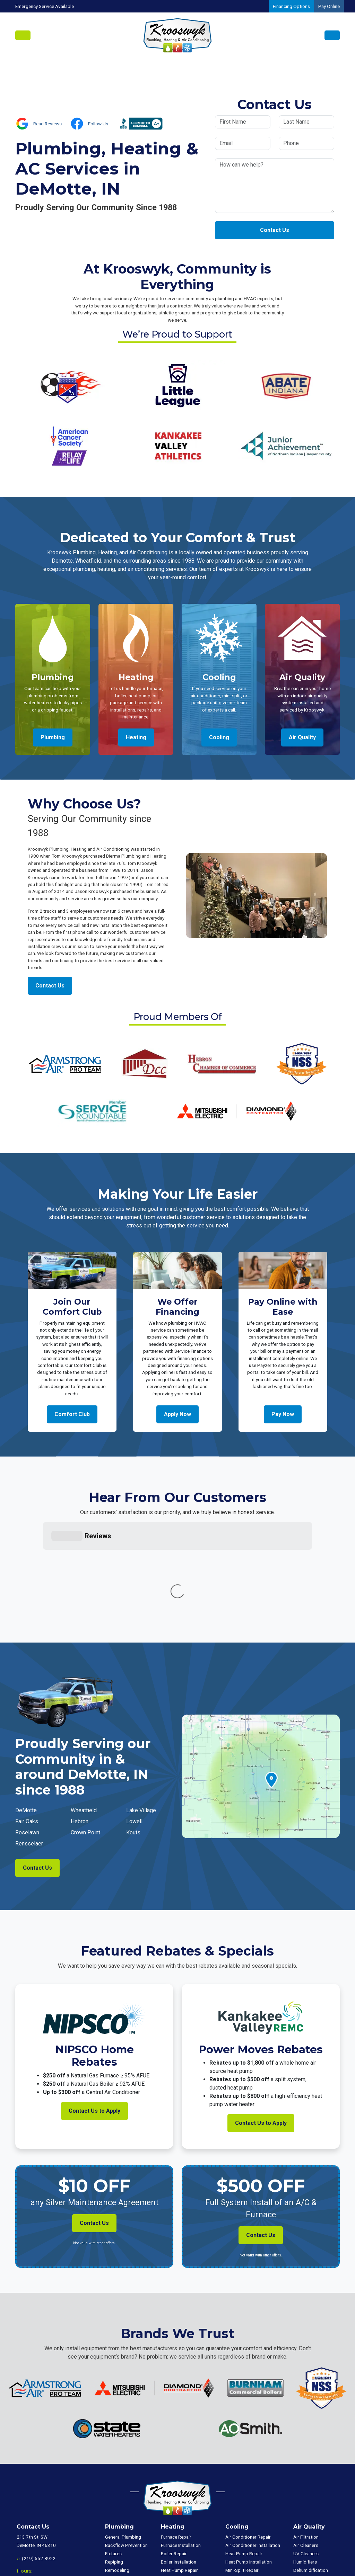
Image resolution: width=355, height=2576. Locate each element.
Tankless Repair (121, 2499)
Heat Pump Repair (179, 2466)
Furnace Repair (176, 2433)
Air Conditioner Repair (248, 2433)
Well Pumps (117, 2474)
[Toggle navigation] (23, 35)
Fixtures (113, 2449)
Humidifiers (305, 2458)
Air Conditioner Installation (252, 2441)
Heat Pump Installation (184, 2474)
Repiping (114, 2458)
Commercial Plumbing (315, 2498)
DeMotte (26, 1706)
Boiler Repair (174, 2449)
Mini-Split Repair (177, 2483)
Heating (136, 737)
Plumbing (53, 737)
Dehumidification (310, 2466)
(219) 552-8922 (38, 2454)
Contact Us (274, 230)
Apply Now (177, 1414)
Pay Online (329, 6)
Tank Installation (121, 2491)
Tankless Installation (126, 2508)
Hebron (79, 1717)
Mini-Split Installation (182, 2491)
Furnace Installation (181, 2441)
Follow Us (98, 123)
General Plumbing (123, 2433)
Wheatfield (84, 1706)
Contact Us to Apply (94, 2007)
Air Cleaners (305, 2441)
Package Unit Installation (186, 2508)
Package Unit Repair (181, 2499)
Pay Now (282, 1414)
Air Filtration (306, 2433)
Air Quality (302, 737)
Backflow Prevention (126, 2441)
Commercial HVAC (312, 2489)
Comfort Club (72, 1414)
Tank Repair (117, 2483)
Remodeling (117, 2466)
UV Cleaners (306, 2449)
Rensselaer (29, 1739)
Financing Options (291, 6)
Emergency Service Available (44, 6)
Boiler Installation (178, 2458)
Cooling (219, 737)
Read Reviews (47, 123)
